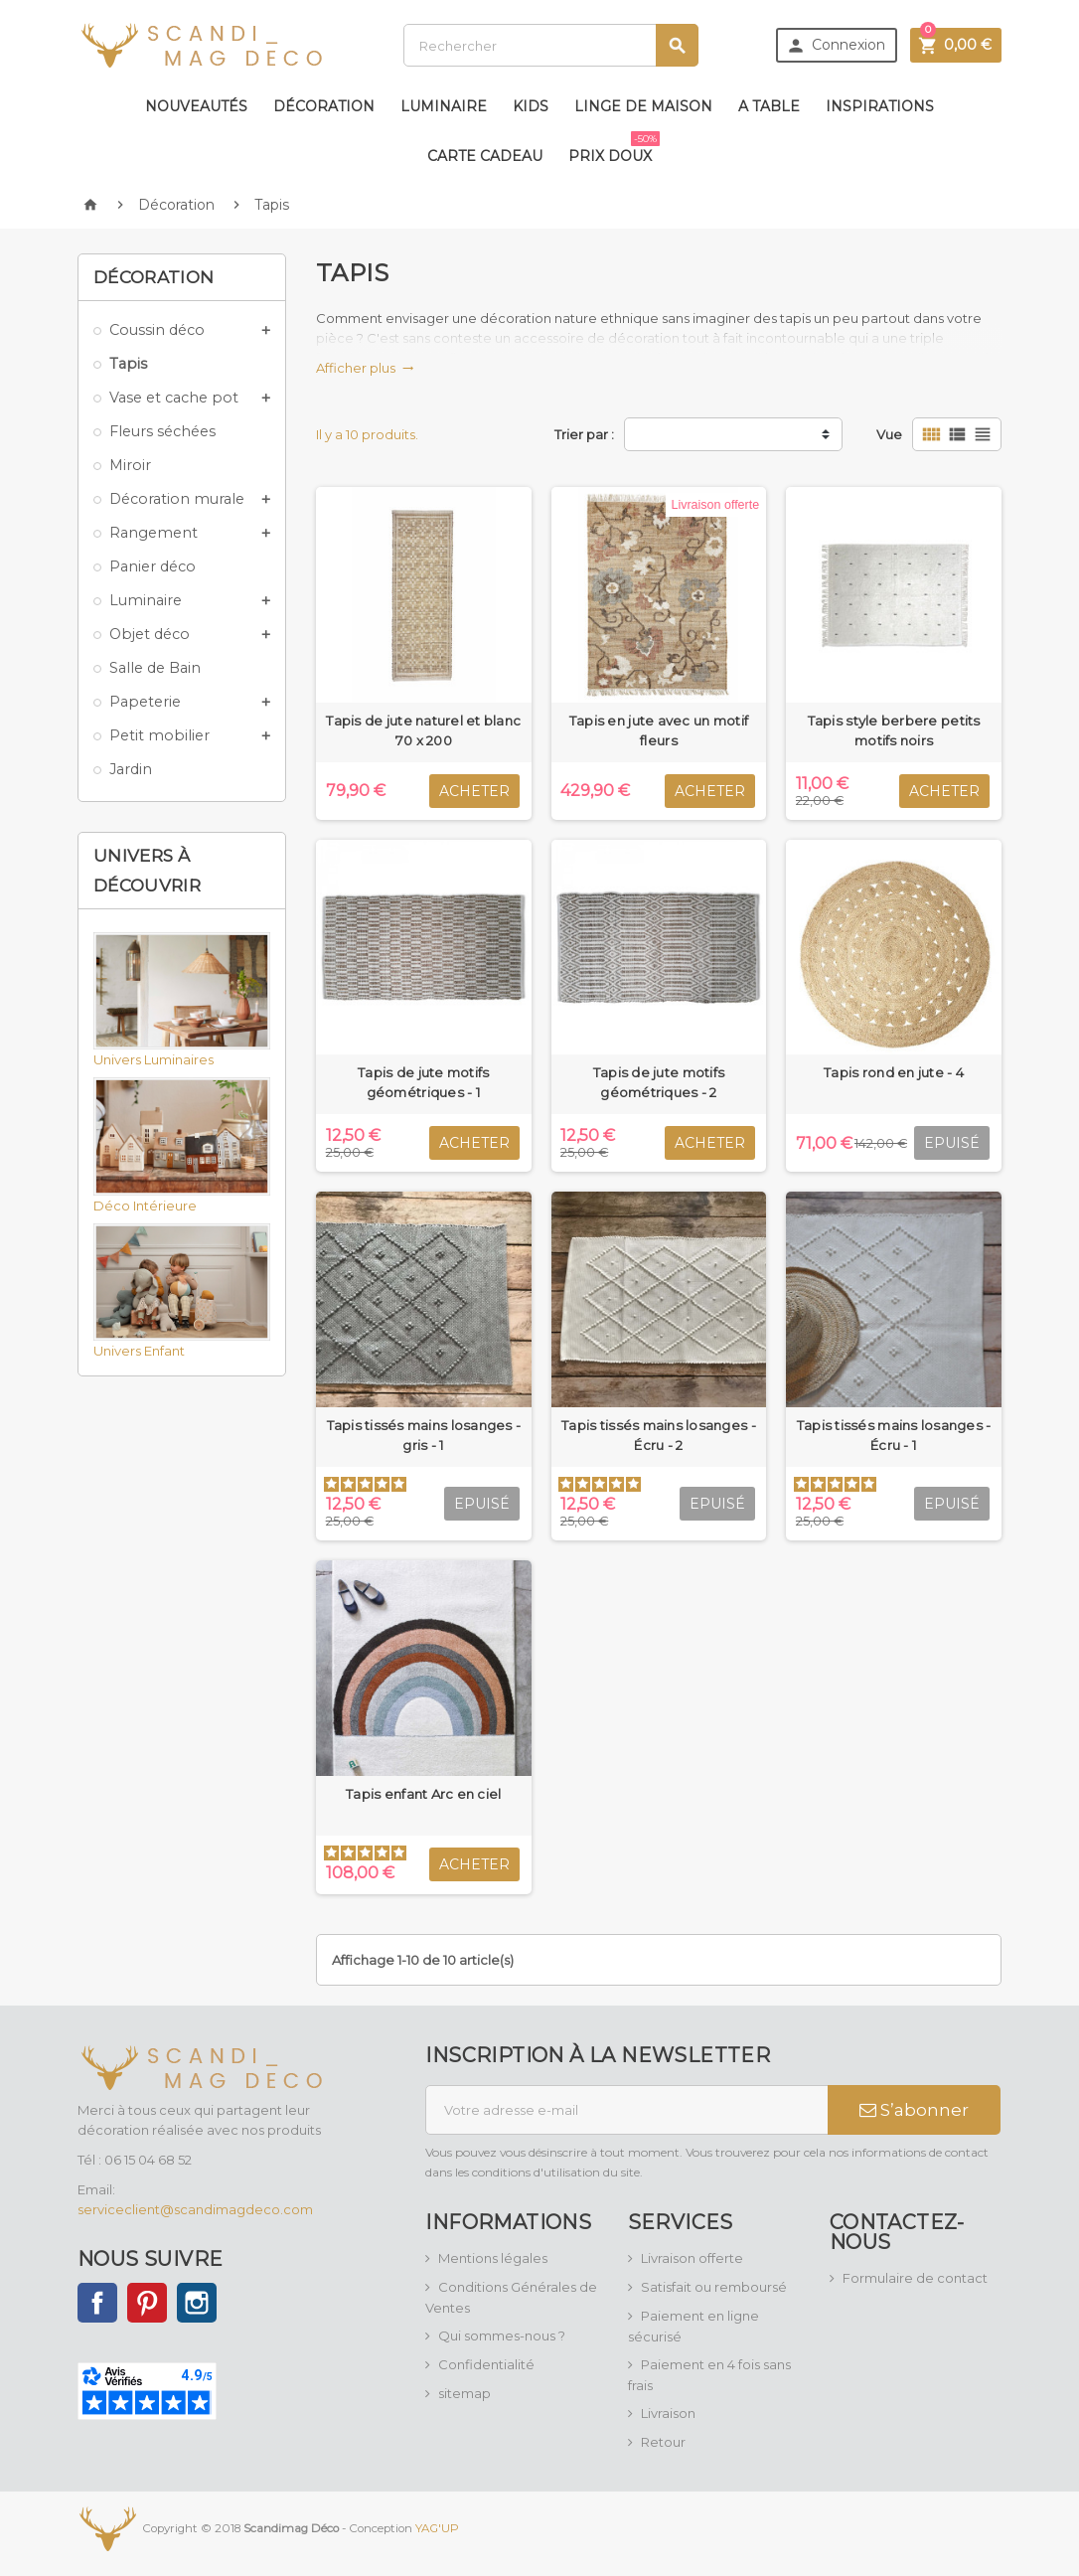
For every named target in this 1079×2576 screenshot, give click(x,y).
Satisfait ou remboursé (714, 2287)
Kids (530, 106)
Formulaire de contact (915, 2278)
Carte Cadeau (484, 156)
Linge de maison (643, 106)
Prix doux (614, 148)
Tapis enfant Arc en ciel (423, 1794)
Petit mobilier (159, 735)
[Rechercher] (550, 45)
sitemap (464, 2393)
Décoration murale (176, 499)
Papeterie (145, 702)
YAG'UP (437, 2527)
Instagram (197, 2303)
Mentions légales (492, 2258)
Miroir (130, 465)
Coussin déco (157, 330)
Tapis (128, 364)
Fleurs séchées (162, 431)
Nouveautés (196, 106)
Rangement (153, 533)
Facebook (97, 2303)
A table (769, 106)
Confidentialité (486, 2364)
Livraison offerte (692, 2258)
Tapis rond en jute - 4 (894, 1072)
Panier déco (152, 566)
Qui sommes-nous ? (501, 2335)
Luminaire (443, 106)
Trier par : (584, 434)
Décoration (324, 106)
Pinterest (147, 2303)
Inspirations (880, 106)
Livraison (668, 2413)
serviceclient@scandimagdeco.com (195, 2209)
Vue (889, 434)
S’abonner (914, 2110)
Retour (663, 2442)
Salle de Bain (155, 668)
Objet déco (149, 634)
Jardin (130, 769)
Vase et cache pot (173, 397)
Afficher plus (365, 368)
